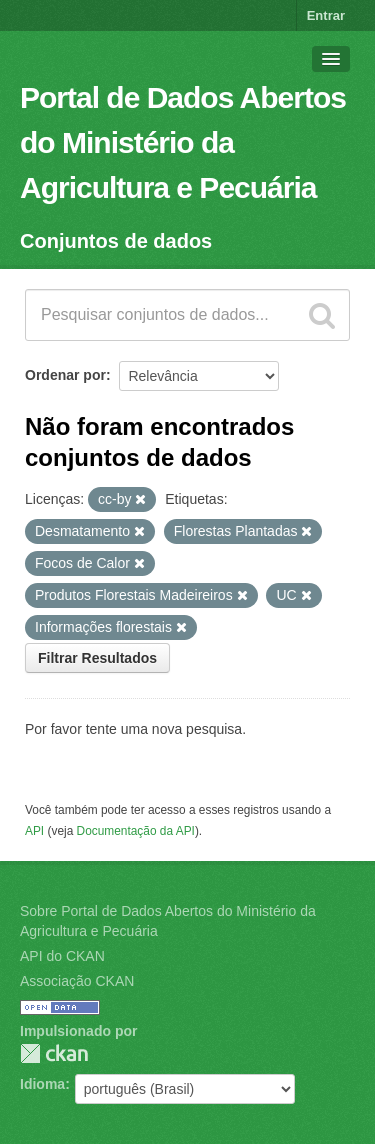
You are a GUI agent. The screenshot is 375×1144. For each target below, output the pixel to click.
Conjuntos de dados (116, 241)
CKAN (54, 1053)
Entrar (326, 15)
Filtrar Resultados (97, 658)
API (34, 831)
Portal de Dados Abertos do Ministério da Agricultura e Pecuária (183, 142)
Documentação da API (136, 831)
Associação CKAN (77, 981)
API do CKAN (62, 956)
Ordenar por (65, 375)
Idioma (42, 1084)
